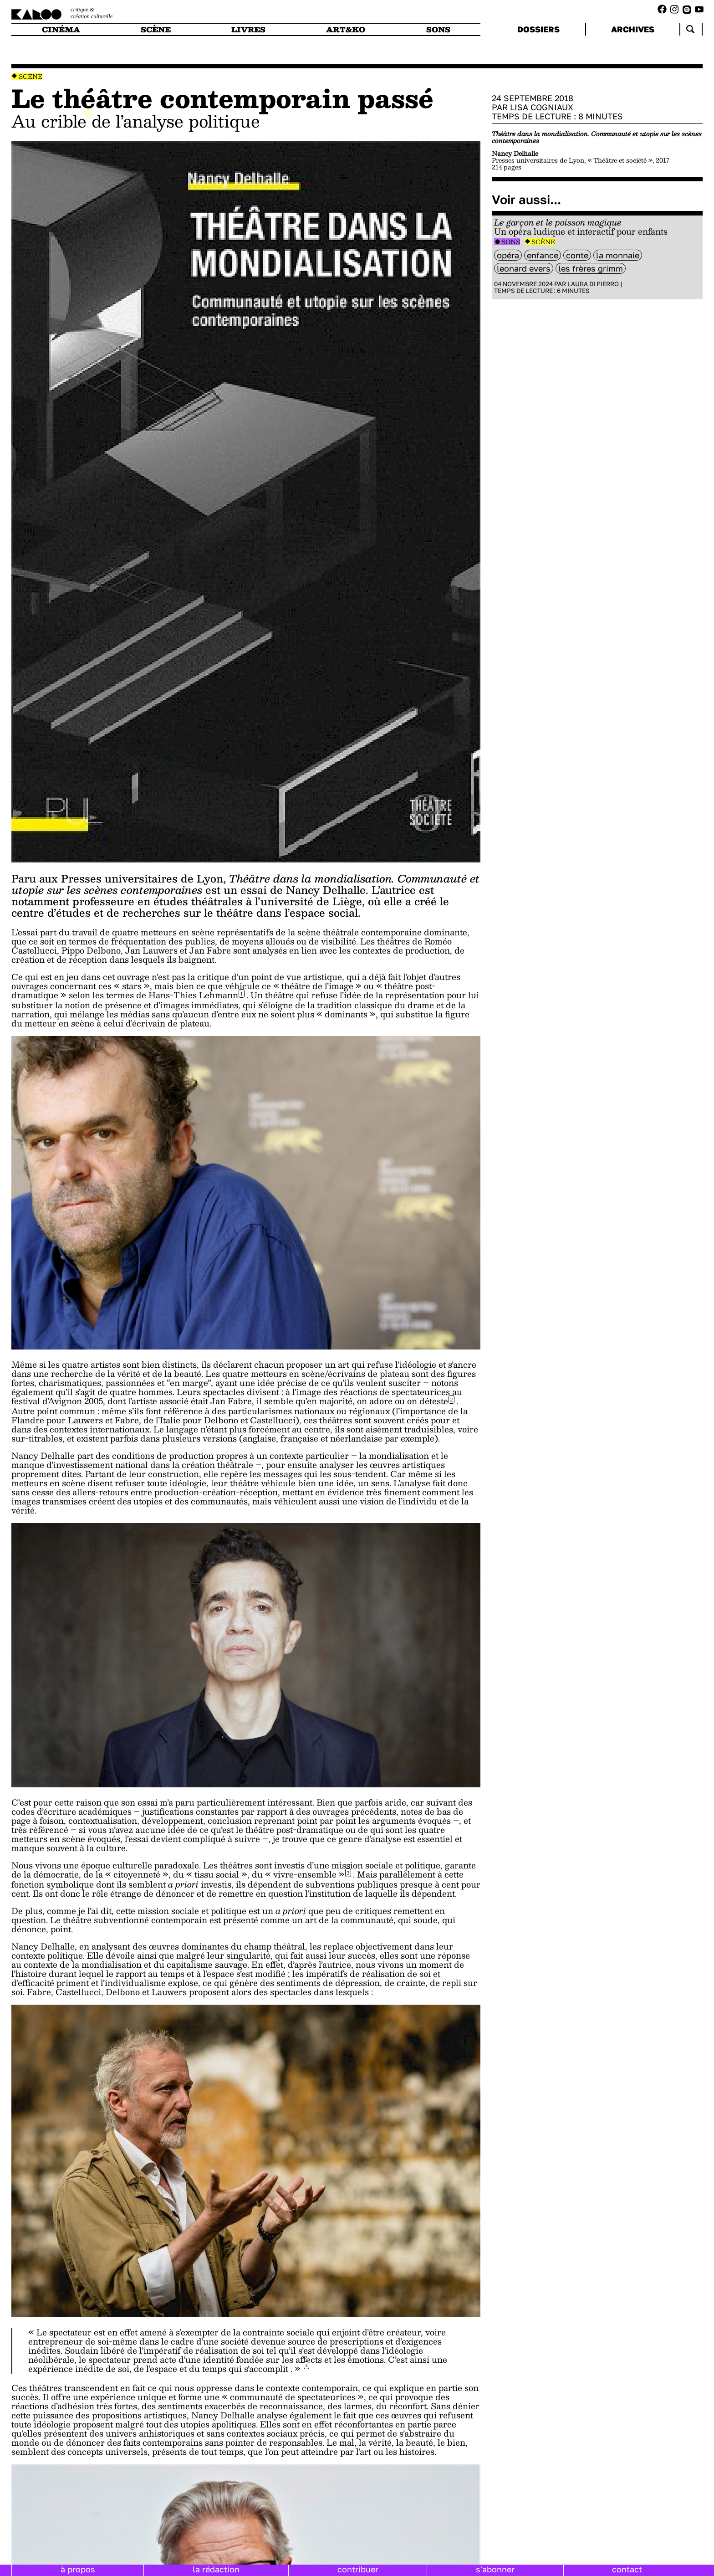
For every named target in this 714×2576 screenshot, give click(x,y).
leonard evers (524, 268)
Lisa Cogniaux (541, 107)
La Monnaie (617, 255)
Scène (30, 76)
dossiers (538, 29)
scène (156, 29)
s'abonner (495, 2569)
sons (438, 29)
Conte (577, 255)
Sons (510, 241)
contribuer (357, 2569)
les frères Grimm (590, 268)
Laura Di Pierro (593, 283)
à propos (78, 2569)
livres (248, 29)
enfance (542, 255)
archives (632, 29)
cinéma (61, 29)
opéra (508, 255)
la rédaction (216, 2569)
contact (627, 2569)
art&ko (345, 29)
